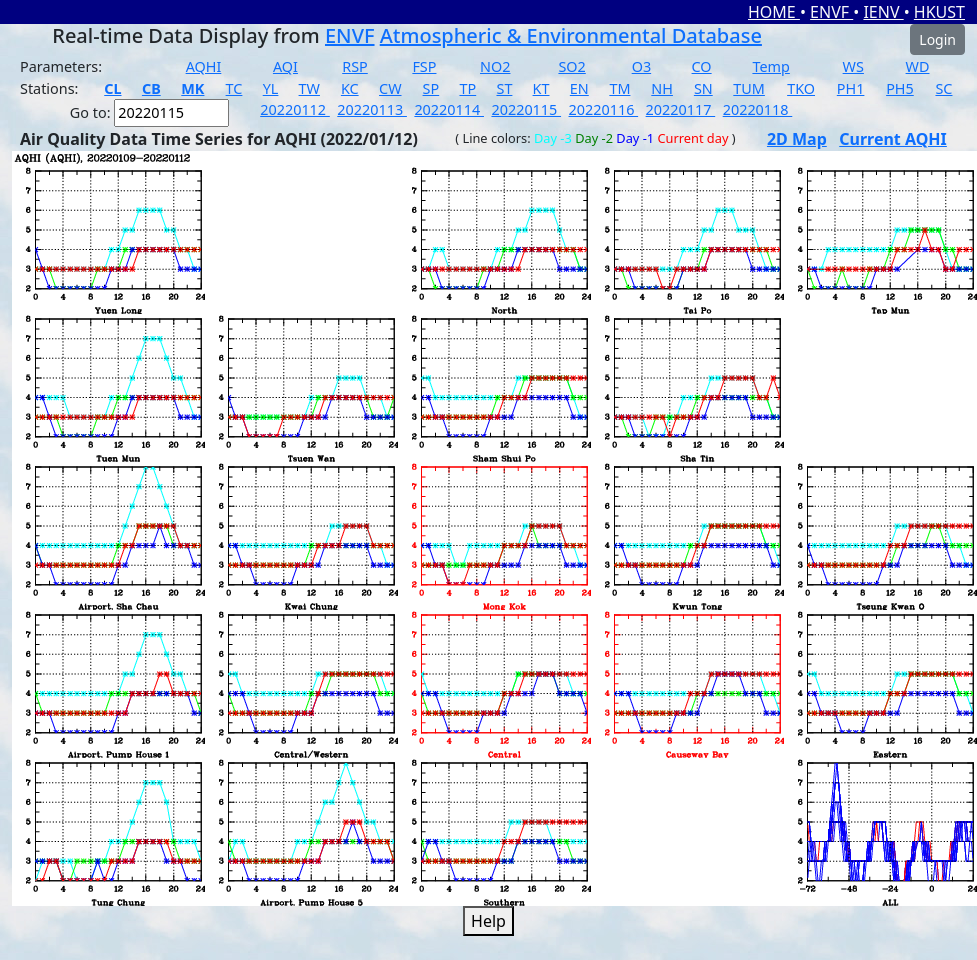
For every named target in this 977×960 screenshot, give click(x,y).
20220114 (449, 109)
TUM (749, 88)
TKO (801, 88)
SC (943, 88)
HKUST (939, 12)
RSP (355, 66)
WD (918, 66)
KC (350, 88)
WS (853, 66)
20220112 (295, 109)
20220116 (604, 109)
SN (703, 88)
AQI (285, 66)
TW (309, 88)
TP (467, 88)
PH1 (851, 88)
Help (488, 921)
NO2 (495, 66)
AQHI (204, 66)
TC (234, 88)
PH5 (900, 88)
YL (271, 88)
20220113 (372, 109)
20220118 (758, 109)
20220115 (526, 109)
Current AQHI (893, 139)
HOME (774, 12)
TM (619, 88)
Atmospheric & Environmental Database (571, 35)
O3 (641, 66)
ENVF (831, 12)
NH (662, 88)
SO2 (571, 66)
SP (431, 88)
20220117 (681, 109)
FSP (424, 66)
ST (504, 88)
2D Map (797, 139)
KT (541, 88)
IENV (883, 12)
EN (579, 88)
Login (937, 39)
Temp (770, 66)
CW (390, 88)
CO (702, 66)
